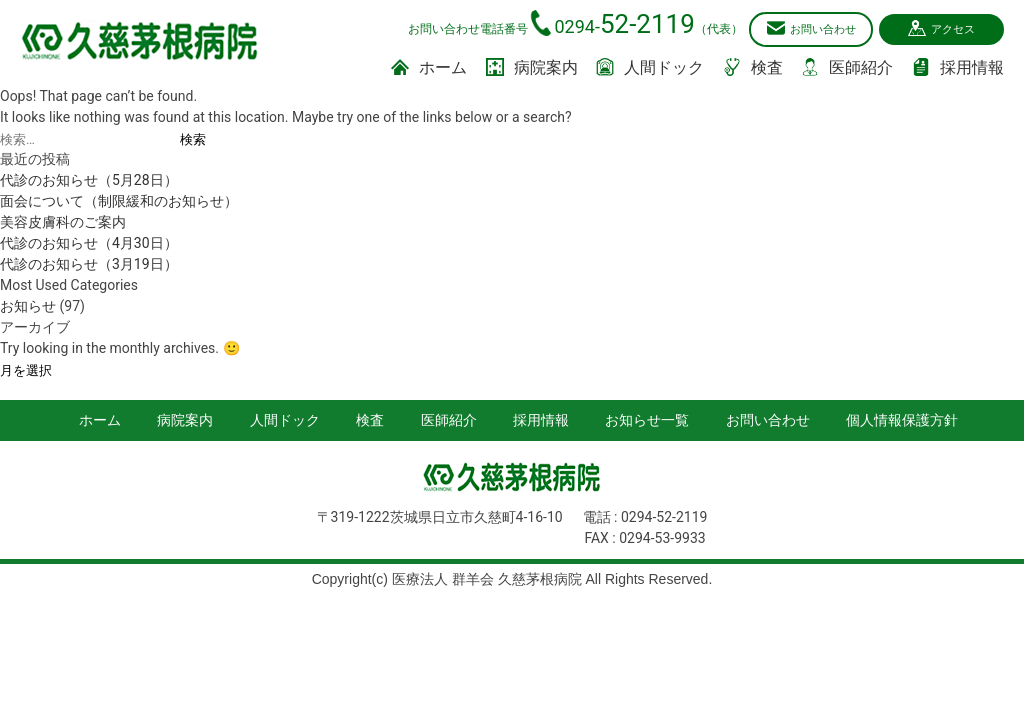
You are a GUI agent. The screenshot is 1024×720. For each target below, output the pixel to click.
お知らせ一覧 (647, 419)
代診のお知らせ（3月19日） (89, 263)
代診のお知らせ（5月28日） (89, 179)
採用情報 (958, 67)
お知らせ (28, 305)
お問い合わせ (799, 28)
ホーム (429, 67)
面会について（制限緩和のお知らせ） (119, 200)
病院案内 (532, 67)
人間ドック (650, 67)
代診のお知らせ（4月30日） (89, 242)
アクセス (945, 28)
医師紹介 (847, 67)
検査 (753, 67)
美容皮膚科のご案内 (63, 221)
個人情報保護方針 (902, 419)
